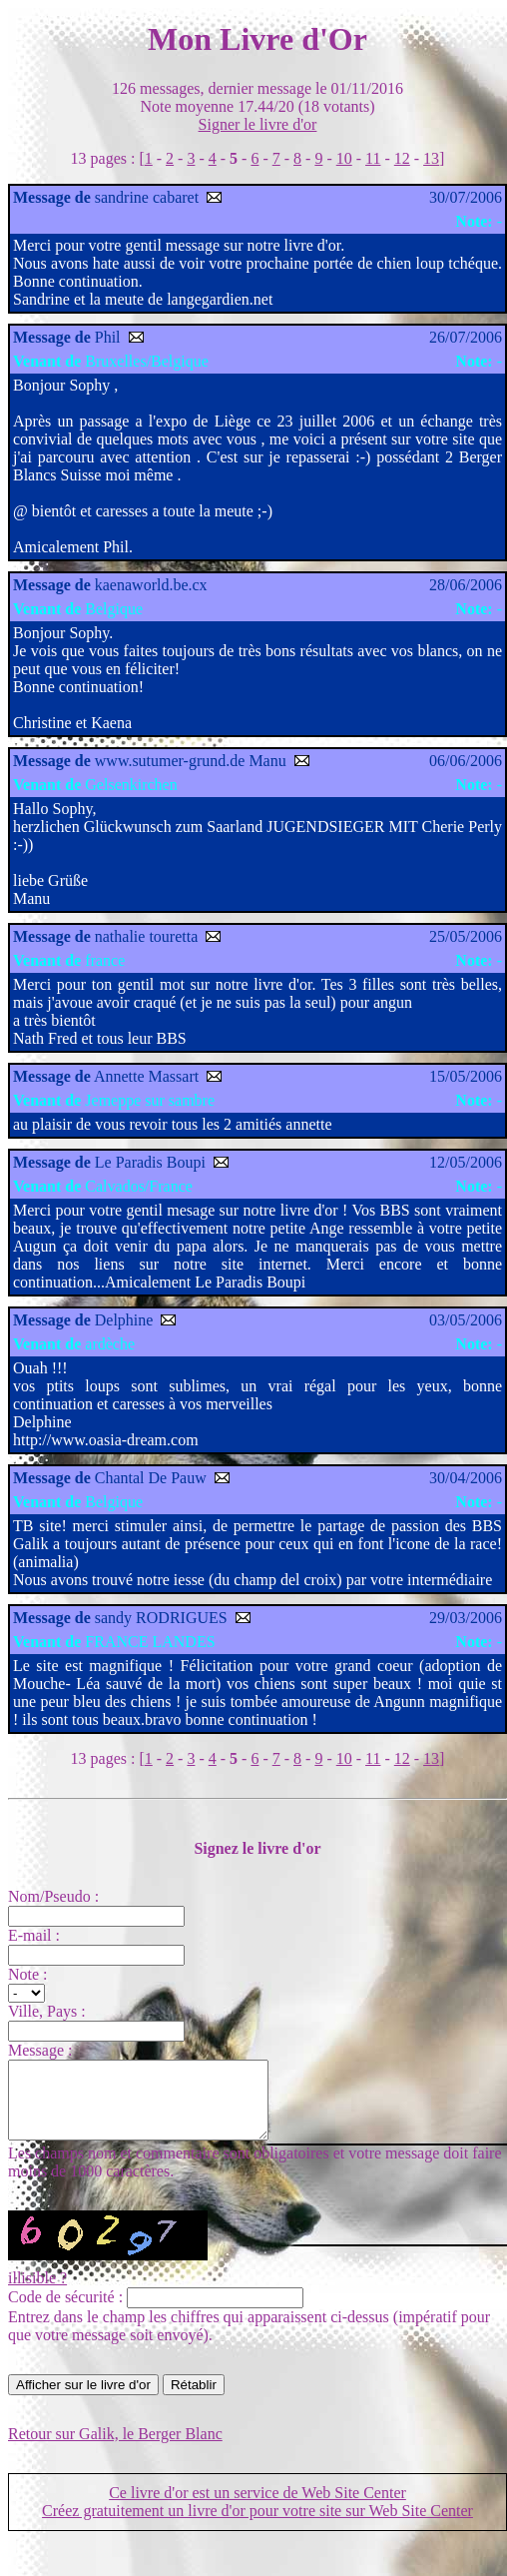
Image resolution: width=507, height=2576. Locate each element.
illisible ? (37, 2292)
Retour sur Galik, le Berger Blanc (115, 2448)
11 (372, 158)
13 (431, 158)
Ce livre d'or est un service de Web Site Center (257, 2507)
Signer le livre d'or (258, 124)
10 (344, 158)
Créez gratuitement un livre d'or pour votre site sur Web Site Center (257, 2525)
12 (402, 158)
